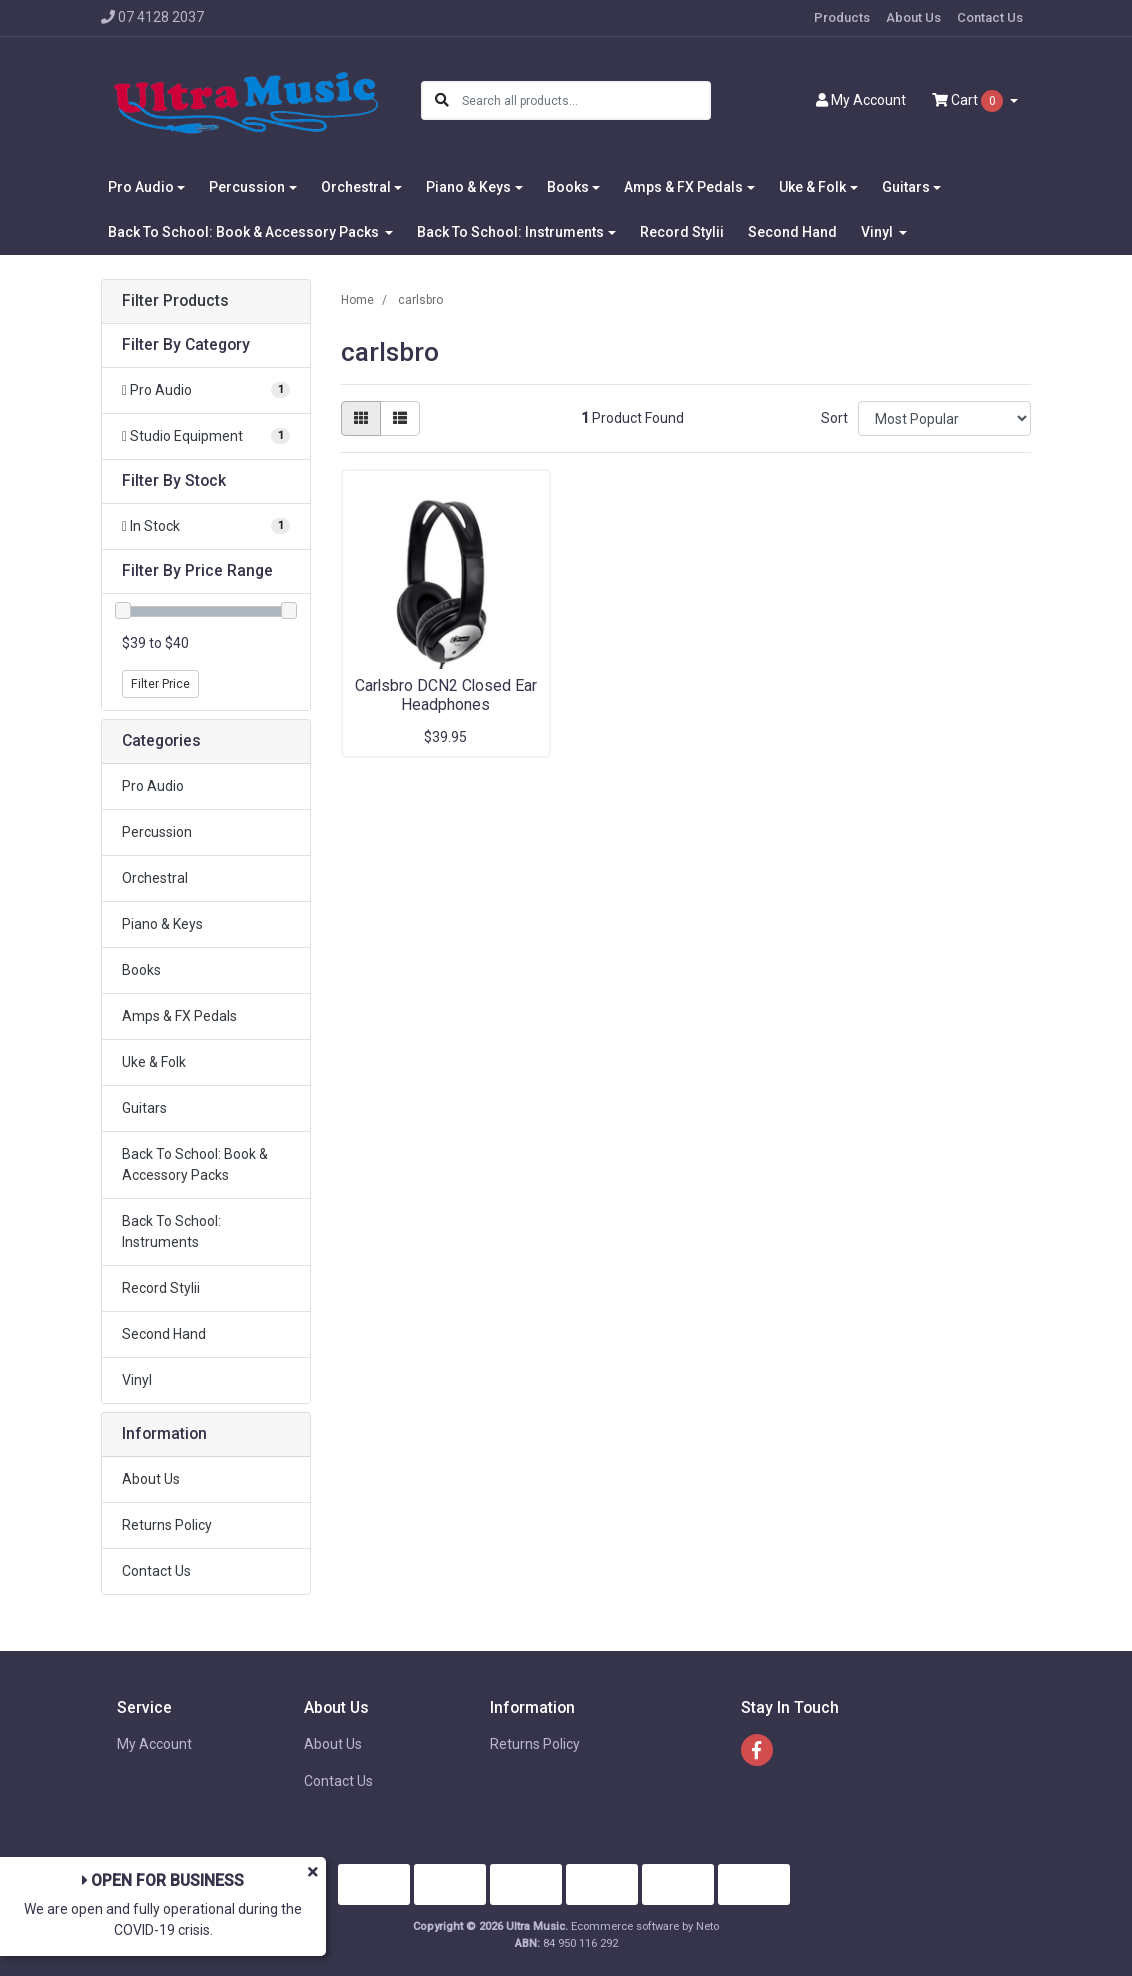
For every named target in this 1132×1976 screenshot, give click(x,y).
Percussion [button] (247, 187)
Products (842, 17)
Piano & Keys (162, 924)
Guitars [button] (906, 187)
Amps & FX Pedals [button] (683, 187)
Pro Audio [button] (141, 187)
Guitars (144, 1108)
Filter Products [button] (175, 301)
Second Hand (792, 232)
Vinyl (137, 1380)
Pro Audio (153, 786)
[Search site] (442, 100)
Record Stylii (682, 232)
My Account (154, 1744)
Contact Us (990, 17)
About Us (913, 17)
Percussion (157, 832)
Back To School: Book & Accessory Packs (195, 1164)
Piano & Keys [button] (468, 187)
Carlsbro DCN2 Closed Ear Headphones (446, 695)
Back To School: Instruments (171, 1231)
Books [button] (568, 187)
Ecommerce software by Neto (645, 1926)
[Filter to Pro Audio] (206, 390)
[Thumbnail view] (361, 418)
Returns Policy (167, 1525)
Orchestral (155, 878)
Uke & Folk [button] (812, 187)
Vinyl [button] (878, 232)
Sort (834, 418)
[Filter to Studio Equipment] (206, 436)
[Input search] (585, 100)
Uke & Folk (154, 1062)
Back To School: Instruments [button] (510, 232)
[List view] (400, 418)
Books (141, 970)
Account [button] (861, 100)
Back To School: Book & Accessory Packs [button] (245, 232)
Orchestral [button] (356, 187)
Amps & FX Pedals (179, 1016)
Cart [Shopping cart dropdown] (969, 101)
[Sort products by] (944, 418)
